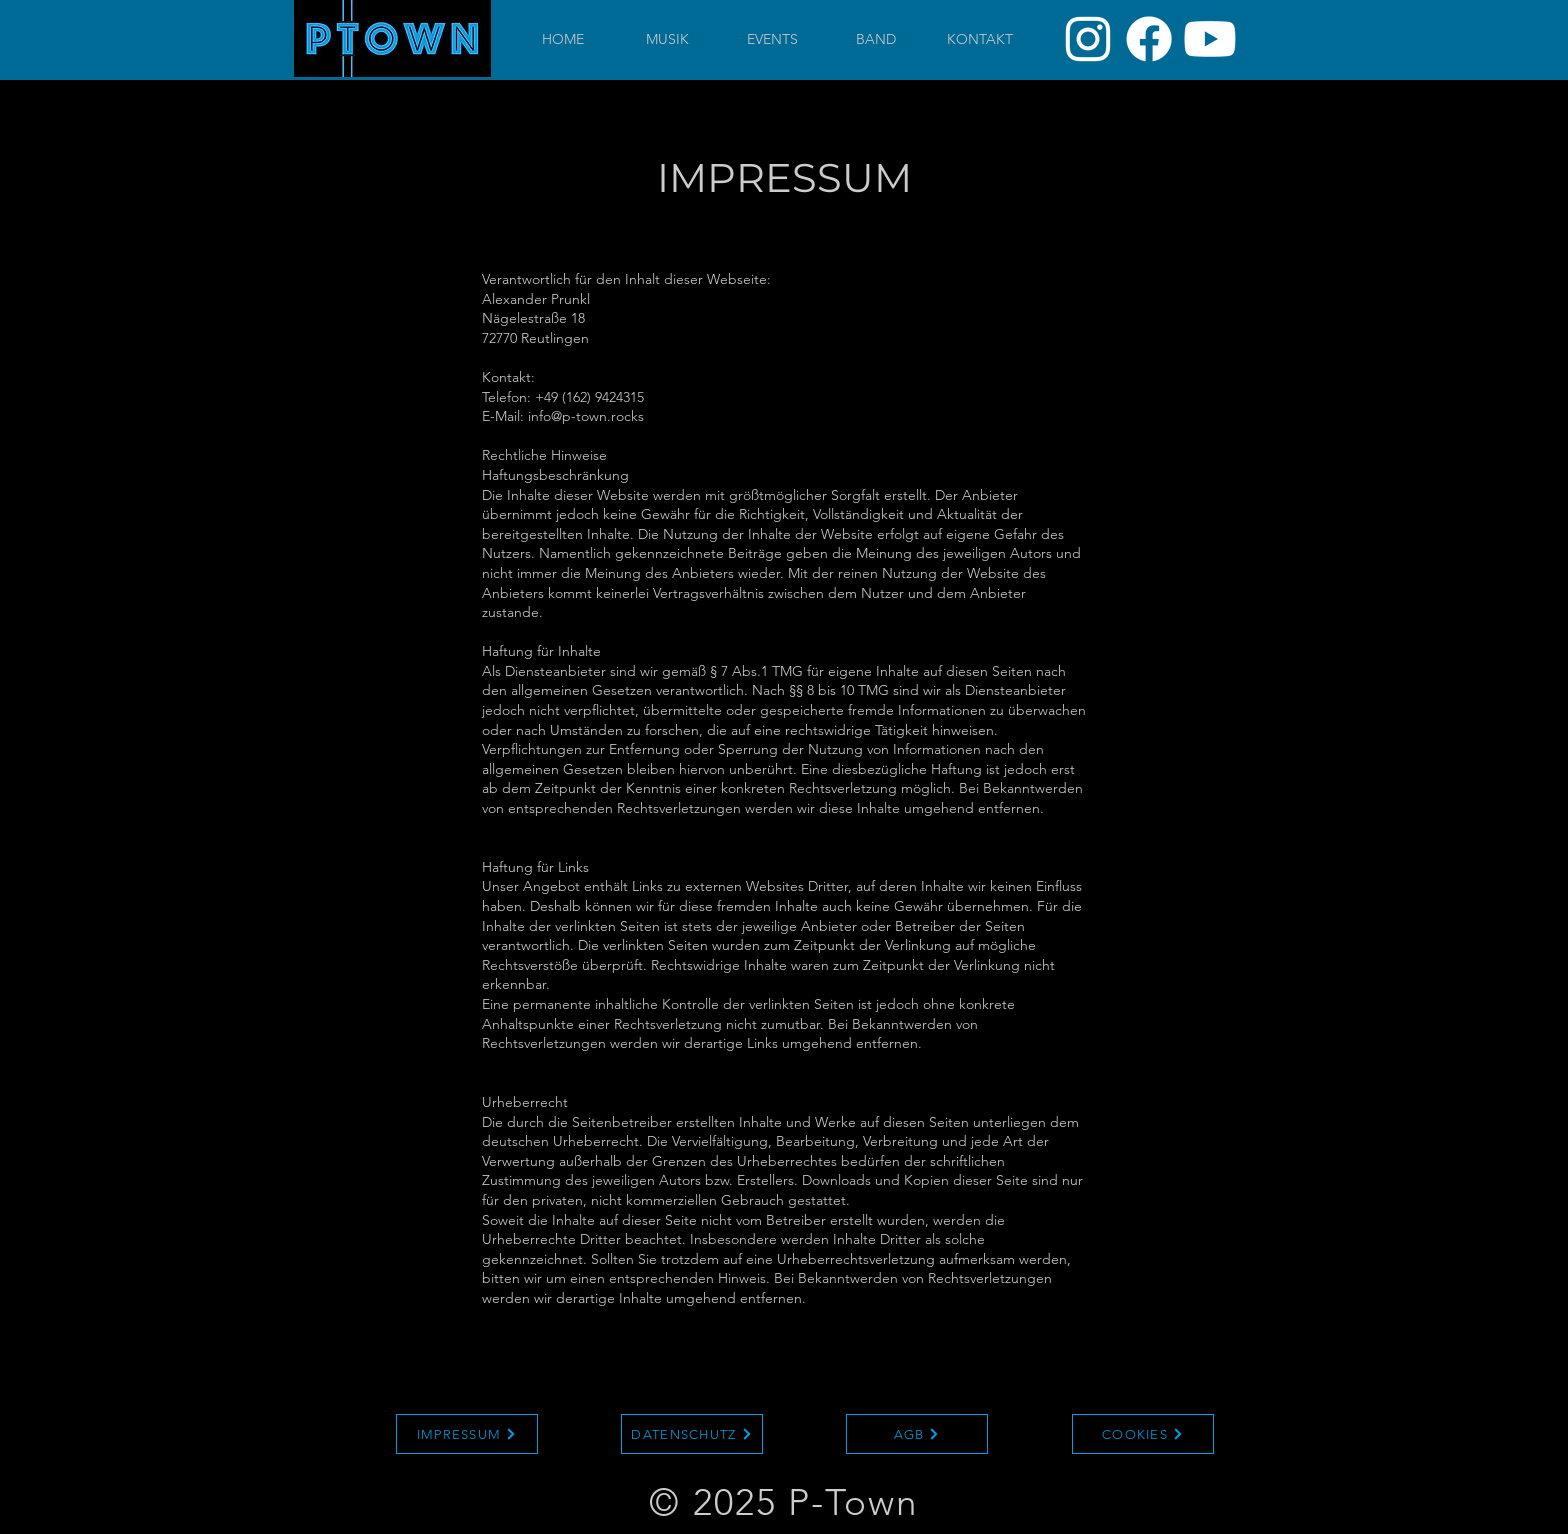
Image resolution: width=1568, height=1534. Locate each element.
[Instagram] (1088, 39)
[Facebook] (1149, 39)
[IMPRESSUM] (467, 1434)
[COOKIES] (1143, 1434)
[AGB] (917, 1434)
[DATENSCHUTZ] (692, 1434)
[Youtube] (1210, 39)
